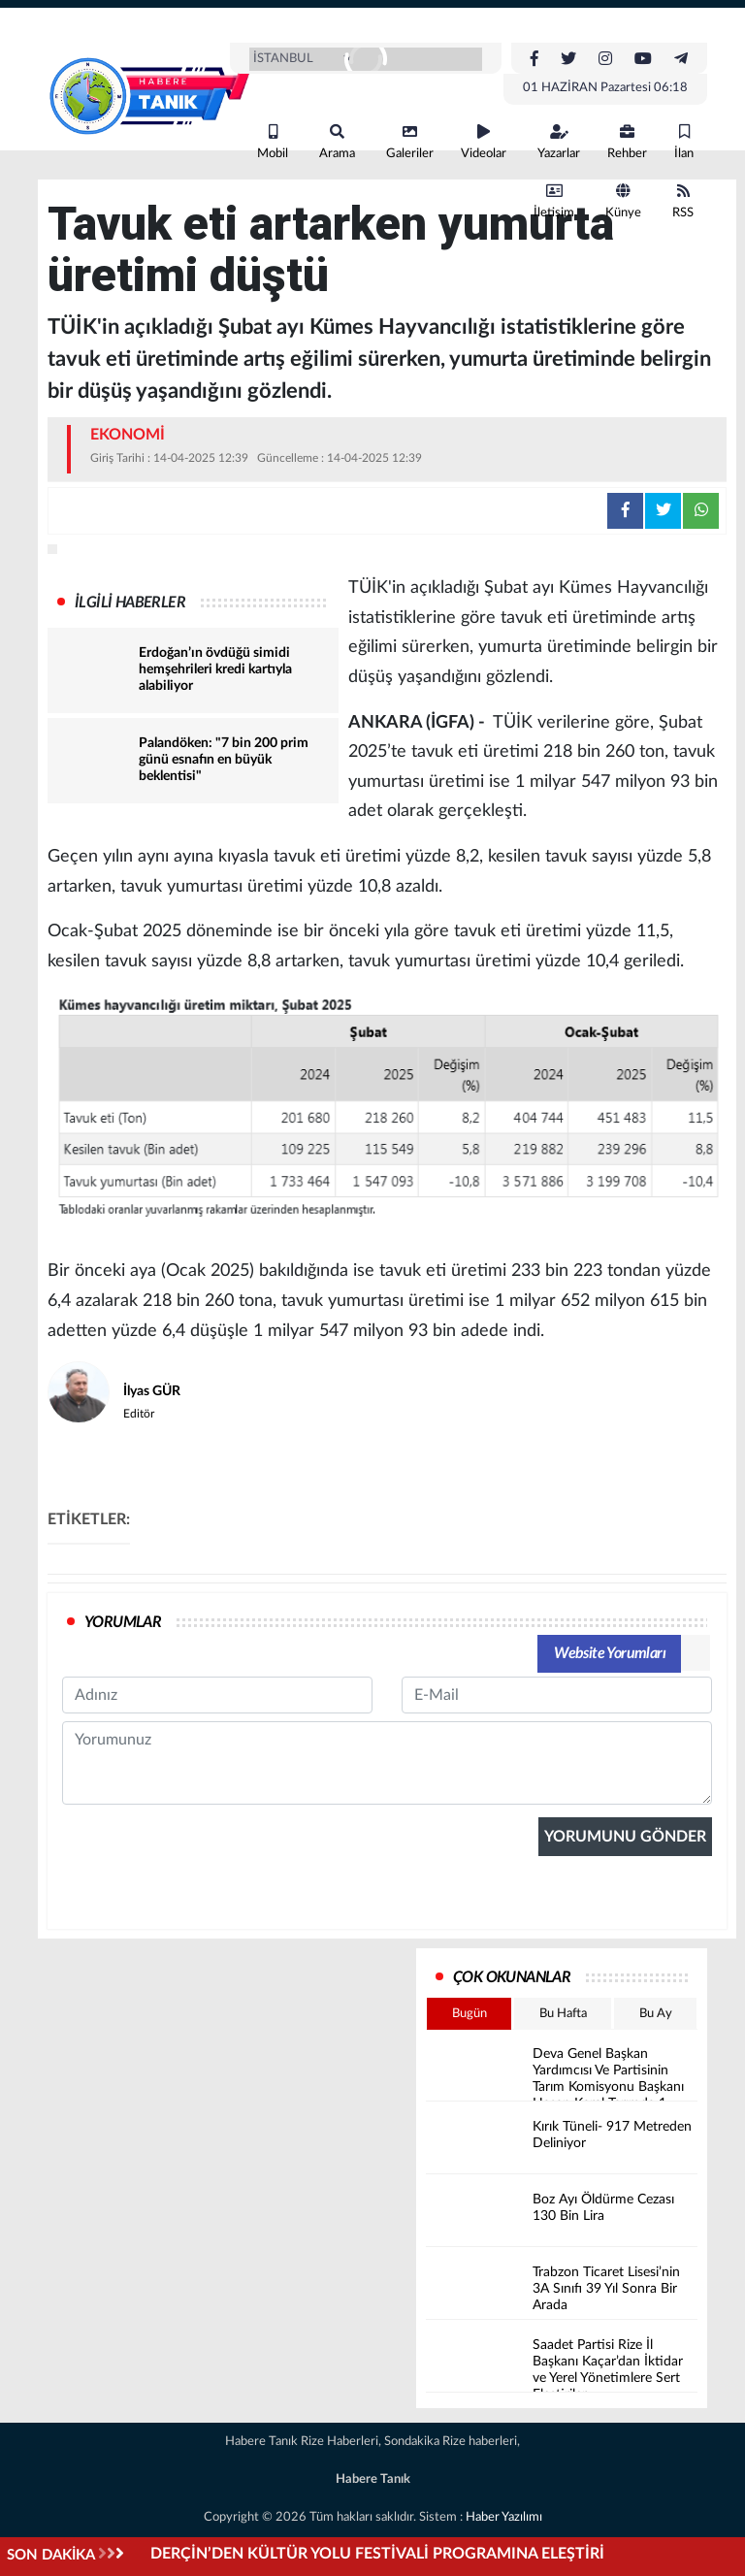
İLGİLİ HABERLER (130, 602)
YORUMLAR (122, 1622)
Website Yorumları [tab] (609, 1653)
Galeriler (410, 142)
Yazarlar (558, 142)
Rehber (627, 142)
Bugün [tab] (469, 2013)
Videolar (483, 142)
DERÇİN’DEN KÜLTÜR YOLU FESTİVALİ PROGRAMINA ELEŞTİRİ (377, 2553)
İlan (684, 142)
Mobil (272, 142)
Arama (337, 142)
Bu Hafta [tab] (563, 2013)
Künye (623, 201)
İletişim (554, 201)
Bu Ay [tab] (655, 2013)
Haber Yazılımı (504, 2517)
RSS (683, 201)
